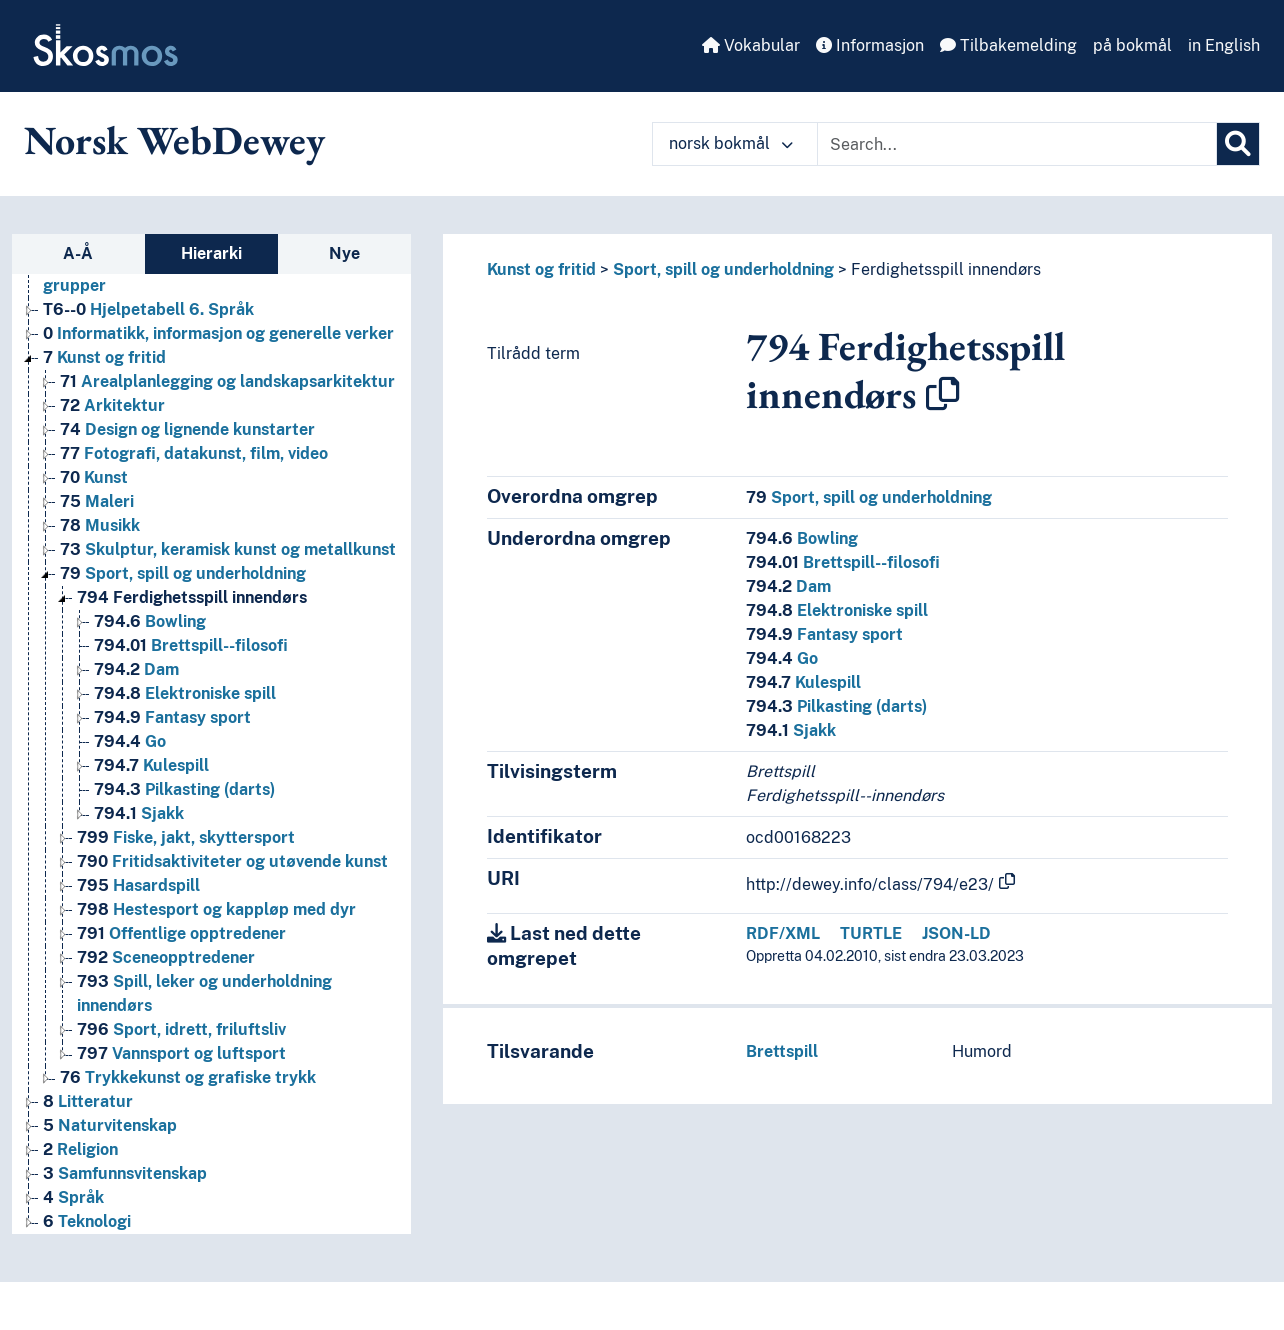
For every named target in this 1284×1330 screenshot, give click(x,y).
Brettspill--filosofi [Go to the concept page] (191, 645)
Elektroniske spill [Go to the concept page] (185, 693)
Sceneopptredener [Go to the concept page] (166, 957)
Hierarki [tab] (211, 253)
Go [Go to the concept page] (130, 741)
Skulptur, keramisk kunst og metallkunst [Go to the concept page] (228, 549)
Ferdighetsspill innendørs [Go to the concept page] (192, 597)
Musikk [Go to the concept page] (100, 525)
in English (1224, 45)
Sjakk (791, 730)
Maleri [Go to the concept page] (97, 501)
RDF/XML (783, 933)
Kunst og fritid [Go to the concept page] (104, 357)
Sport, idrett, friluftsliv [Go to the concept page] (181, 1029)
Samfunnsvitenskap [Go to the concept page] (125, 1173)
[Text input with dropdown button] (1017, 144)
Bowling (802, 538)
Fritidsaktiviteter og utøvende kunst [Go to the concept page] (232, 861)
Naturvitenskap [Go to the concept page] (110, 1125)
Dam (788, 586)
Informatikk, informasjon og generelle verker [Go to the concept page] (218, 333)
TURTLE (871, 933)
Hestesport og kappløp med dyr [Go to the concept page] (216, 909)
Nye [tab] (344, 253)
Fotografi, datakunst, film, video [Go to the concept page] (194, 453)
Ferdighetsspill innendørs (946, 269)
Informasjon (870, 45)
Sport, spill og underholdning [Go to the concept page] (183, 573)
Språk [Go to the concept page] (73, 1197)
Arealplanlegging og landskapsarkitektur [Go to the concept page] (227, 381)
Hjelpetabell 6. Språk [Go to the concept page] (148, 309)
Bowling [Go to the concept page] (150, 621)
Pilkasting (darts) (836, 706)
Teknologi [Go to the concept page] (87, 1221)
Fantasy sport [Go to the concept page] (172, 717)
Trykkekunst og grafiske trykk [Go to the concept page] (188, 1077)
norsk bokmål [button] (731, 143)
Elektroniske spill (837, 610)
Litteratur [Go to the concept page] (88, 1101)
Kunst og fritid (541, 269)
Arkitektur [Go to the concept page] (112, 405)
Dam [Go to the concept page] (136, 669)
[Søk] (1238, 144)
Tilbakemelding (1008, 45)
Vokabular (751, 45)
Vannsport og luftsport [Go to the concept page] (181, 1053)
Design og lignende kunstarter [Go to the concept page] (187, 429)
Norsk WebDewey (174, 140)
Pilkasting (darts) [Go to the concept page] (184, 789)
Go (782, 658)
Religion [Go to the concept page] (80, 1149)
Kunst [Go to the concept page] (94, 477)
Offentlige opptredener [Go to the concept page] (181, 933)
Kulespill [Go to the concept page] (151, 765)
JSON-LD (956, 933)
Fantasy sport (824, 634)
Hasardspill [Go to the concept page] (138, 885)
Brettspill (782, 1051)
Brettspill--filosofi (843, 562)
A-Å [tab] (78, 253)
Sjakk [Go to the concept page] (139, 813)
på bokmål (1132, 45)
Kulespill (803, 682)
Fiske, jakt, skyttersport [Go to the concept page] (186, 837)
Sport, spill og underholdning (723, 269)
